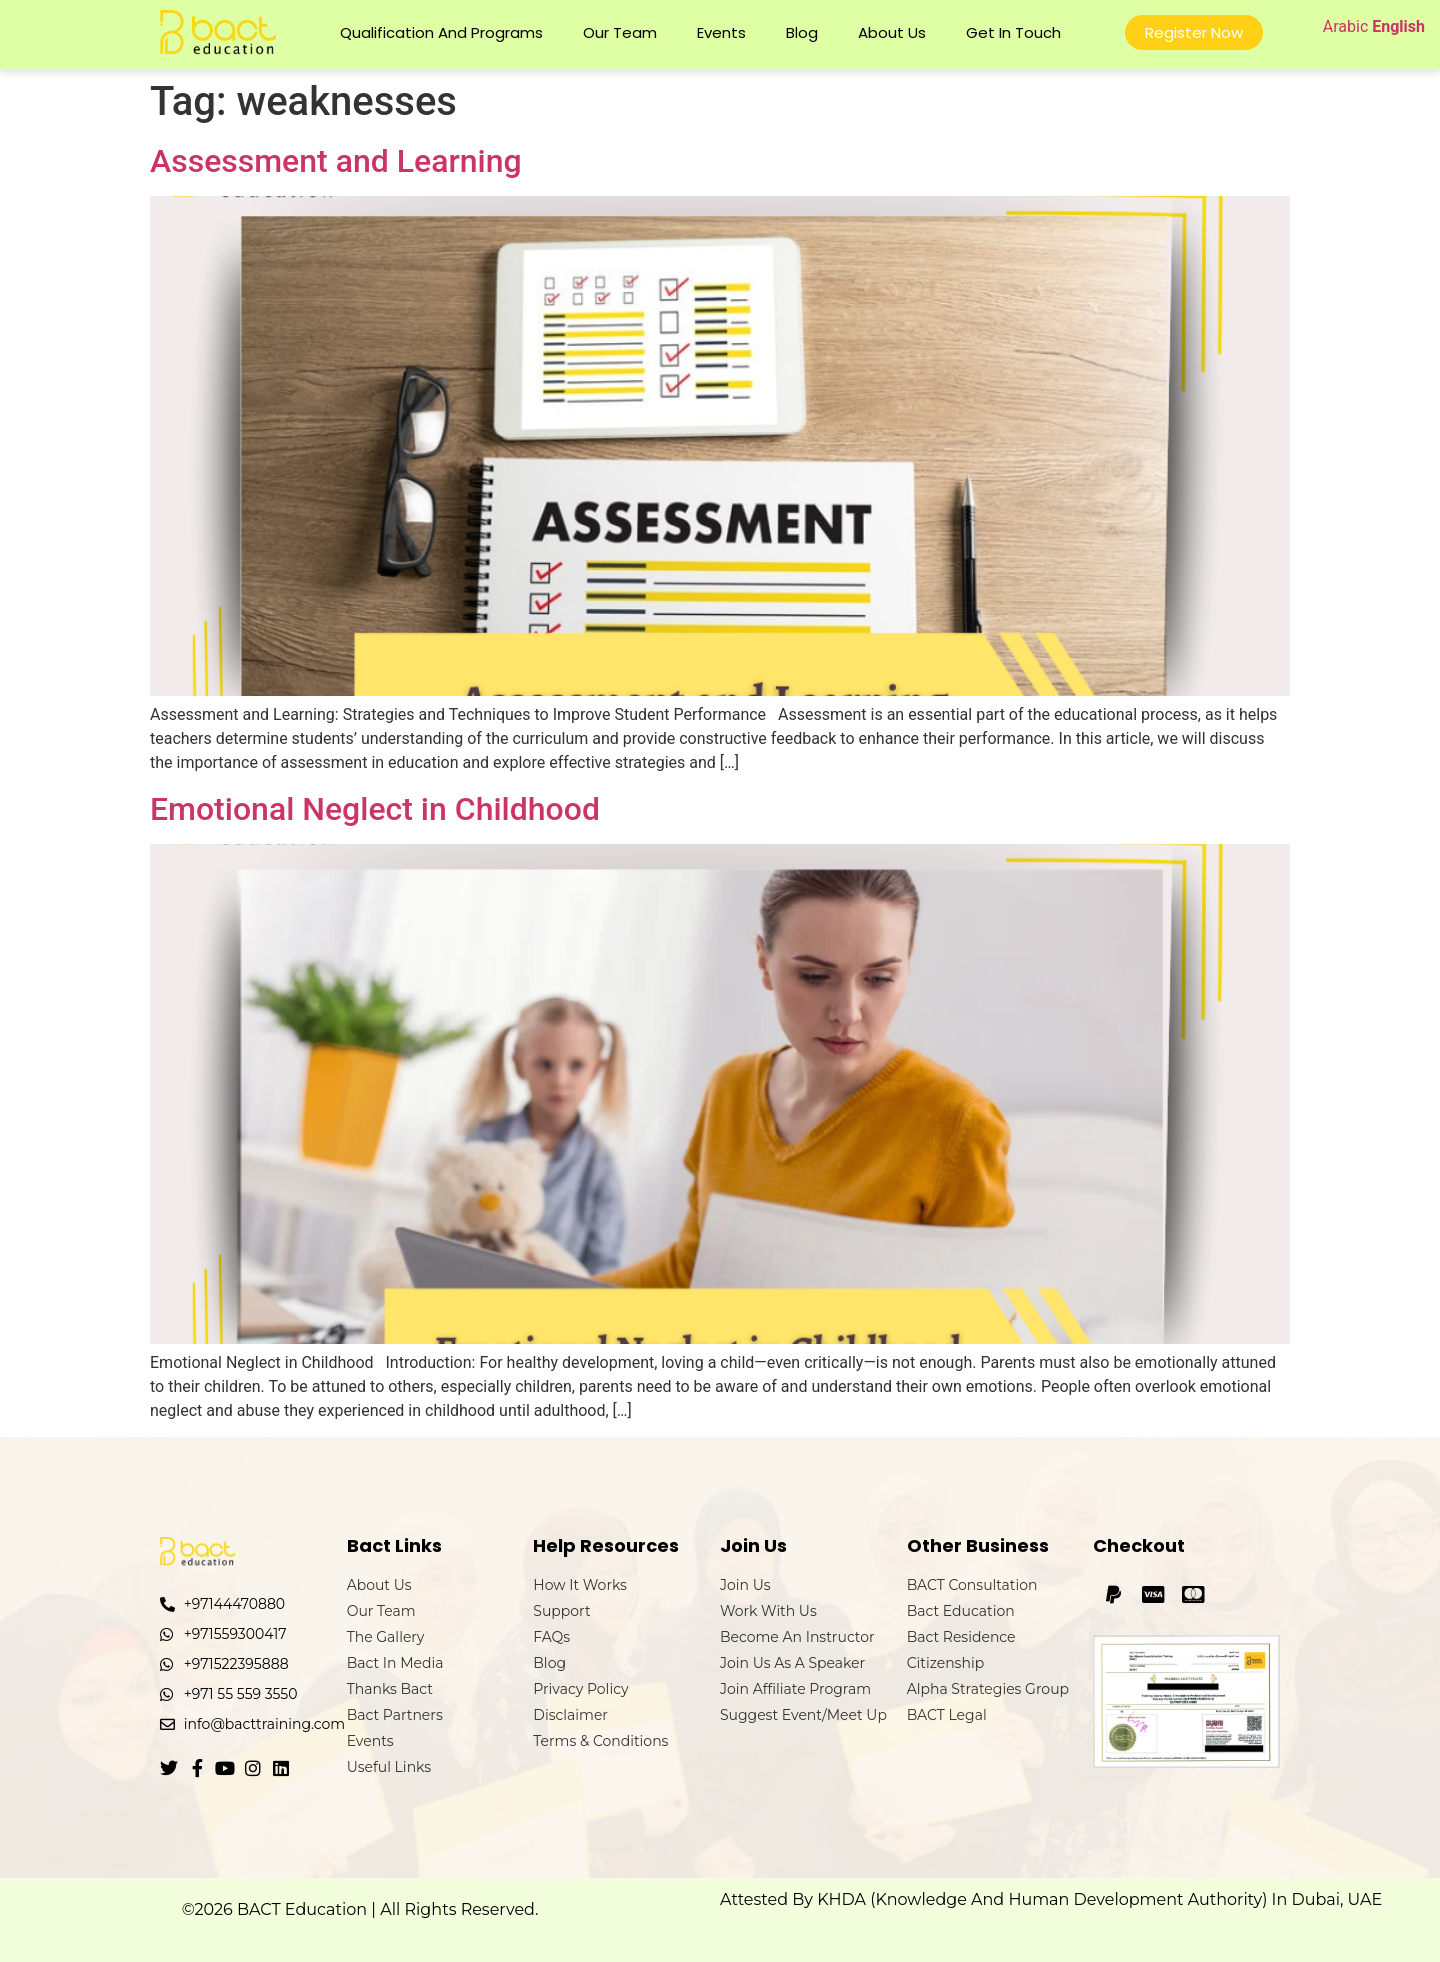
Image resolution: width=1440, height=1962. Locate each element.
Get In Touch (1013, 32)
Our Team (620, 32)
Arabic (1346, 26)
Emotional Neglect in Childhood (375, 809)
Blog (802, 32)
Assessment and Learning (336, 161)
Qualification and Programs (441, 32)
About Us (892, 32)
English (1398, 26)
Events (721, 32)
